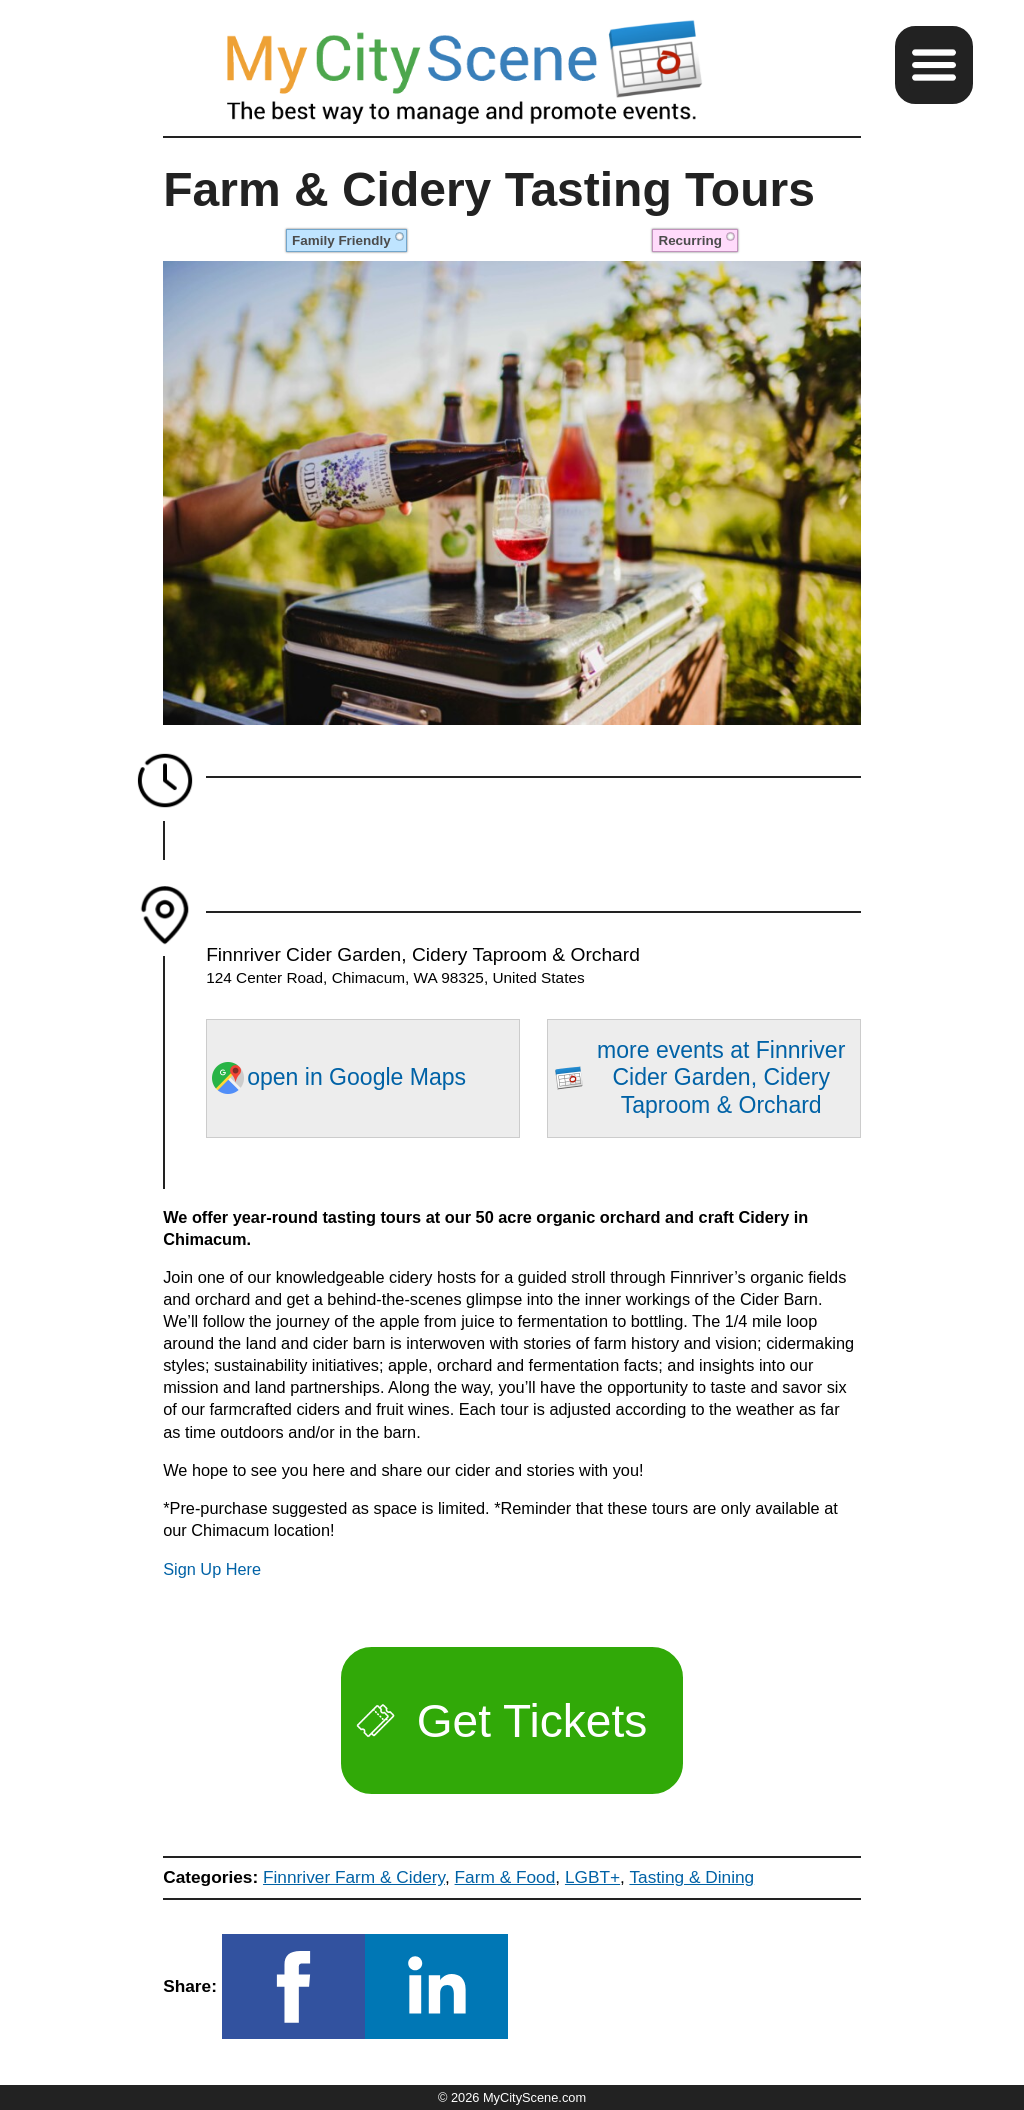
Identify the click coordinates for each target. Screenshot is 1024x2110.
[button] (934, 65)
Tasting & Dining (691, 1877)
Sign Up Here (212, 1569)
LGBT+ (592, 1877)
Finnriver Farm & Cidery (354, 1877)
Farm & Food (505, 1877)
